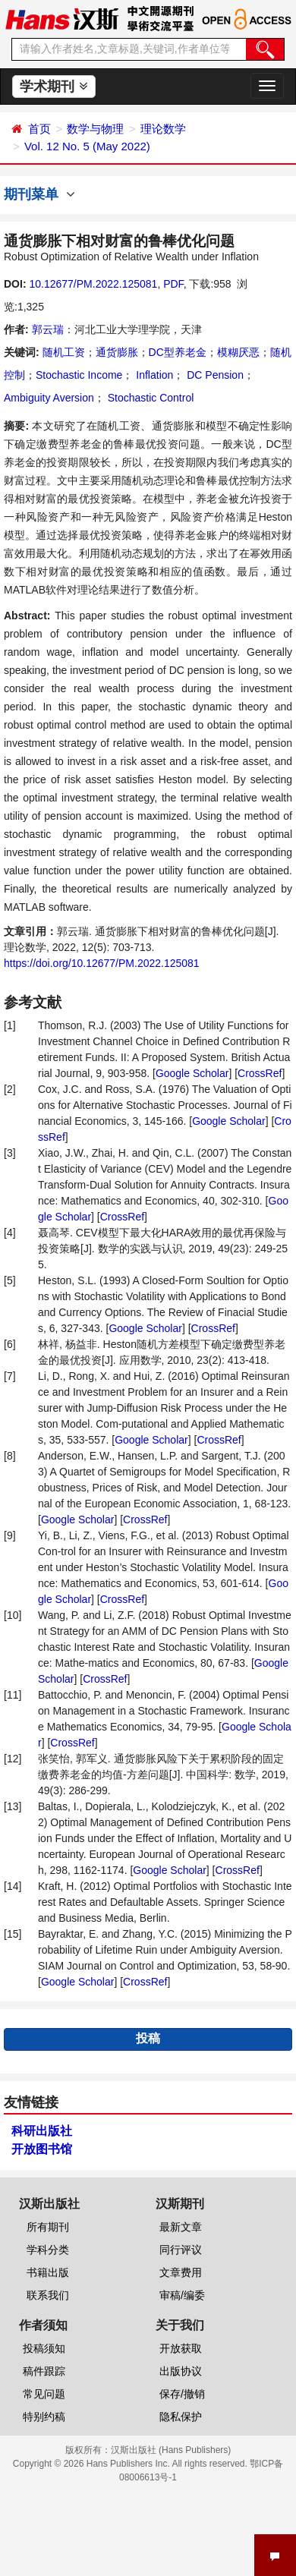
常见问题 (44, 2394)
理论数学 (163, 128)
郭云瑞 (48, 329)
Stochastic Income (79, 375)
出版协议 (180, 2371)
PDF (173, 284)
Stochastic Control (149, 398)
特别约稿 (44, 2417)
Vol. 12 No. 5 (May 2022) (87, 146)
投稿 (148, 2038)
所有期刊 (48, 2227)
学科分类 (48, 2250)
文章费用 (180, 2272)
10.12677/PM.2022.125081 (93, 284)
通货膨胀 (117, 352)
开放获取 (180, 2348)
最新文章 (180, 2227)
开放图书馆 (41, 2149)
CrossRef (260, 1073)
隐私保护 (180, 2417)
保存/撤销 (182, 2394)
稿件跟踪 (44, 2371)
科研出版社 (41, 2130)
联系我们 (48, 2295)
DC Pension (214, 375)
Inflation (153, 375)
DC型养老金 (177, 352)
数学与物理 (95, 128)
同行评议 (180, 2250)
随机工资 (64, 352)
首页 (39, 128)
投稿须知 (44, 2348)
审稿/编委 (182, 2295)
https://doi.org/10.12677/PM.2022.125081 (102, 963)
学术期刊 (53, 86)
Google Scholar (192, 1073)
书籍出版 (48, 2272)
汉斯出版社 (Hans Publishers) (171, 2450)
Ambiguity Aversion (49, 398)
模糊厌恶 (238, 352)
